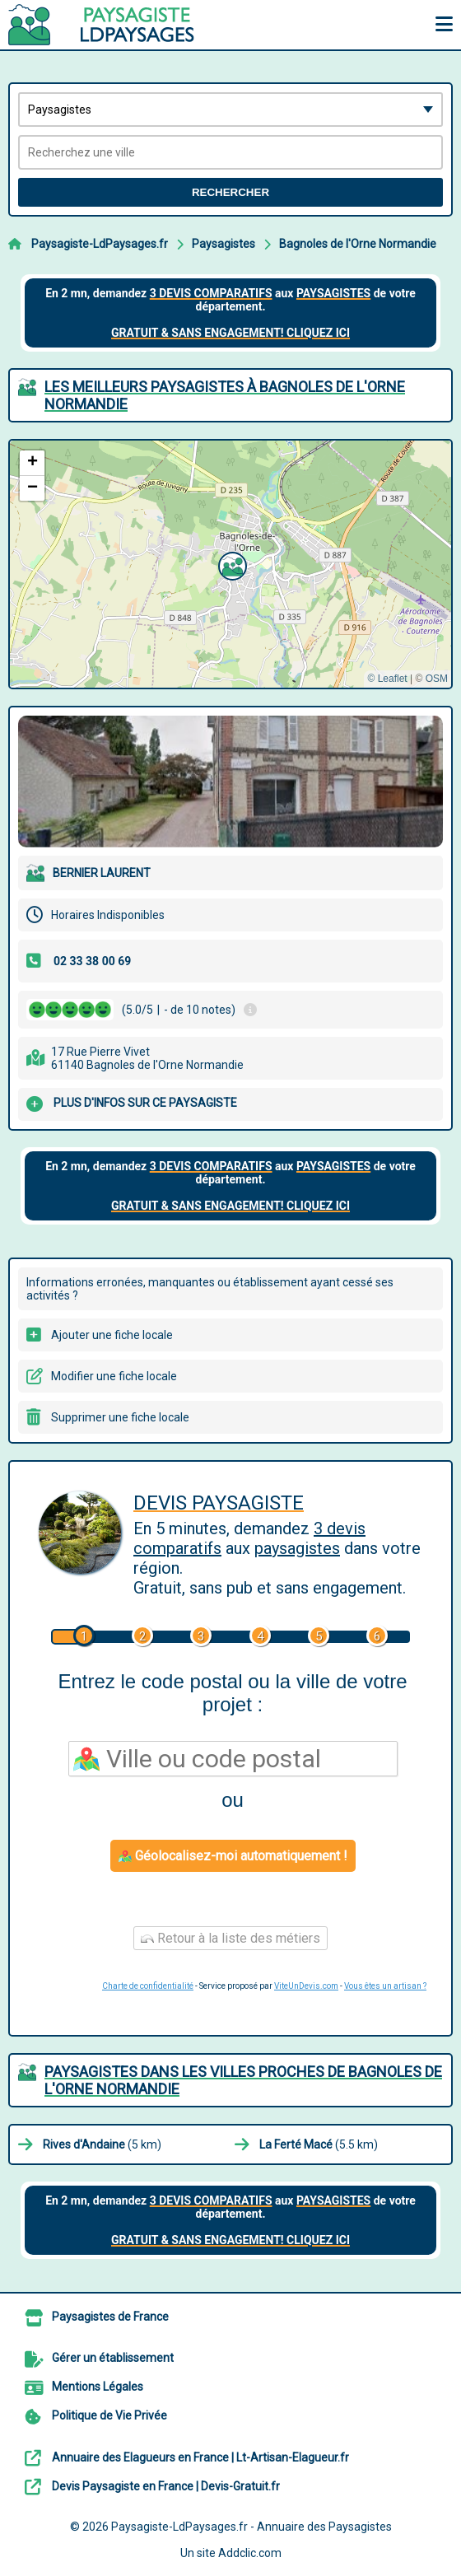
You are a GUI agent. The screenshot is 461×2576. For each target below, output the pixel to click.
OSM (437, 678)
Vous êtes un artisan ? (385, 1985)
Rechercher (230, 192)
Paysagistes (223, 243)
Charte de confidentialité (147, 1985)
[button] (230, 564)
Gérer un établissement (113, 2357)
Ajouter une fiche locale (112, 1335)
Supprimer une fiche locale (120, 1417)
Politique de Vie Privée (109, 2415)
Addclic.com (250, 2553)
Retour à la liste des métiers (230, 1938)
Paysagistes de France (110, 2316)
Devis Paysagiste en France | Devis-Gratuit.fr (166, 2486)
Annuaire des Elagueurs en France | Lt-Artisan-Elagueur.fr (200, 2457)
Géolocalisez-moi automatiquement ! (233, 1856)
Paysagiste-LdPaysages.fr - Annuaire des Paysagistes (251, 2526)
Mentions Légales (97, 2386)
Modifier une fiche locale (114, 1376)
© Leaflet (387, 678)
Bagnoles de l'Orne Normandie (357, 243)
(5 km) (102, 2144)
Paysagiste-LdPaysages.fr (99, 243)
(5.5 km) (318, 2144)
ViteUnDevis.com (306, 1985)
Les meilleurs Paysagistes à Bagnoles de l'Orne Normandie (224, 395)
